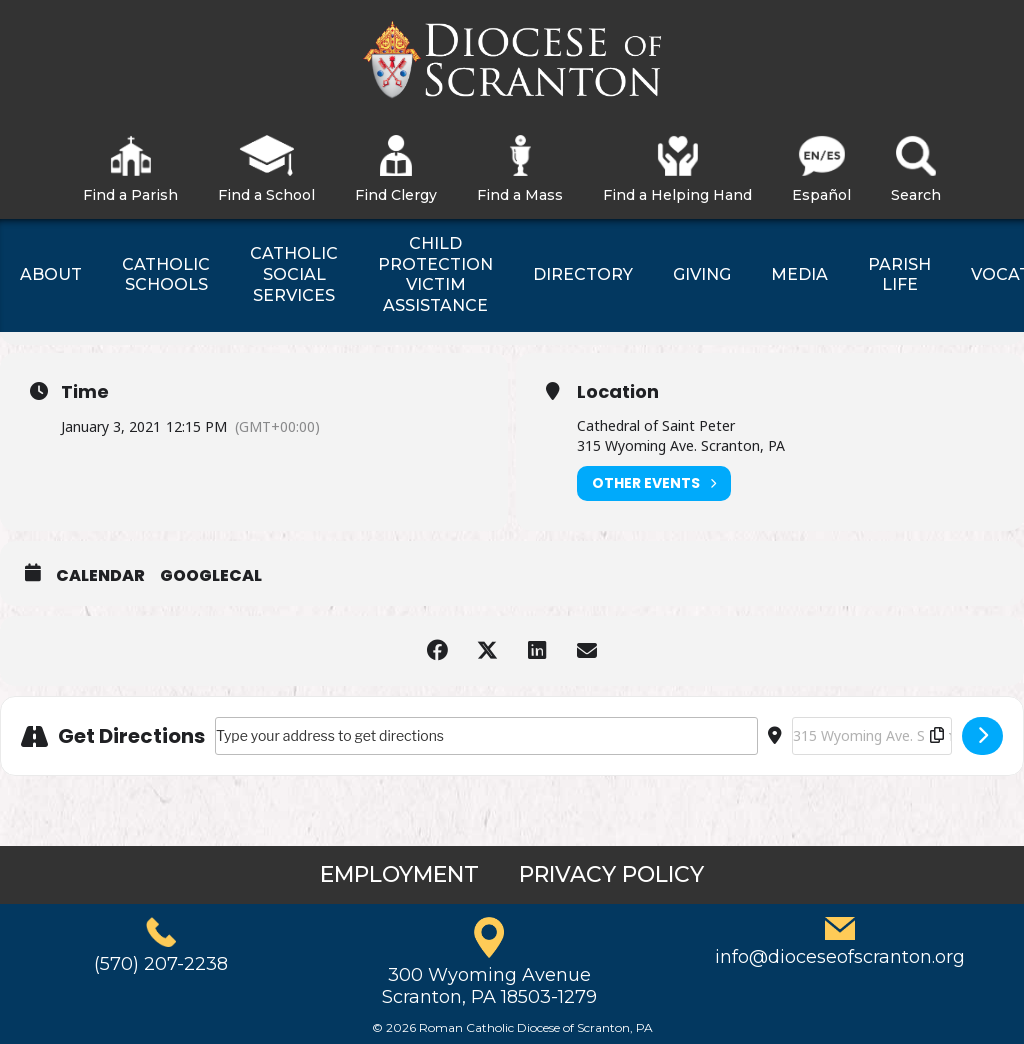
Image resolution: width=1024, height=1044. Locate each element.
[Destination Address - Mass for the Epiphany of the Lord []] (872, 736)
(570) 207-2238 (161, 964)
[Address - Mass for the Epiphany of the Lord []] (486, 736)
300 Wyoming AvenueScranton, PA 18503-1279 (489, 986)
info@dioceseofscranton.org (840, 957)
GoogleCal (211, 576)
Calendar (100, 576)
